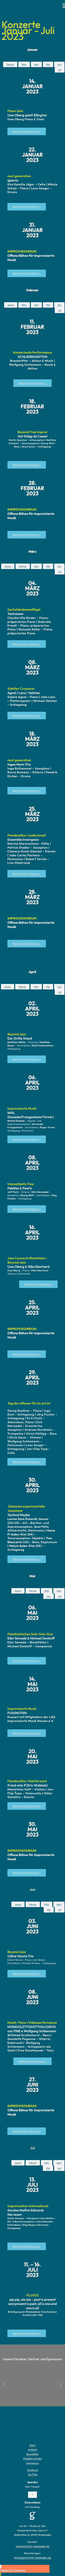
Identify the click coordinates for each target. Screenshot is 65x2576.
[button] (4, 2384)
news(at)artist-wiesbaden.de (32, 2546)
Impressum (32, 2463)
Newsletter (32, 2454)
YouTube (32, 2474)
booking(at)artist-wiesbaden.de (32, 2557)
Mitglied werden (32, 2458)
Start (32, 2445)
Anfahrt (32, 2449)
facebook (32, 2470)
